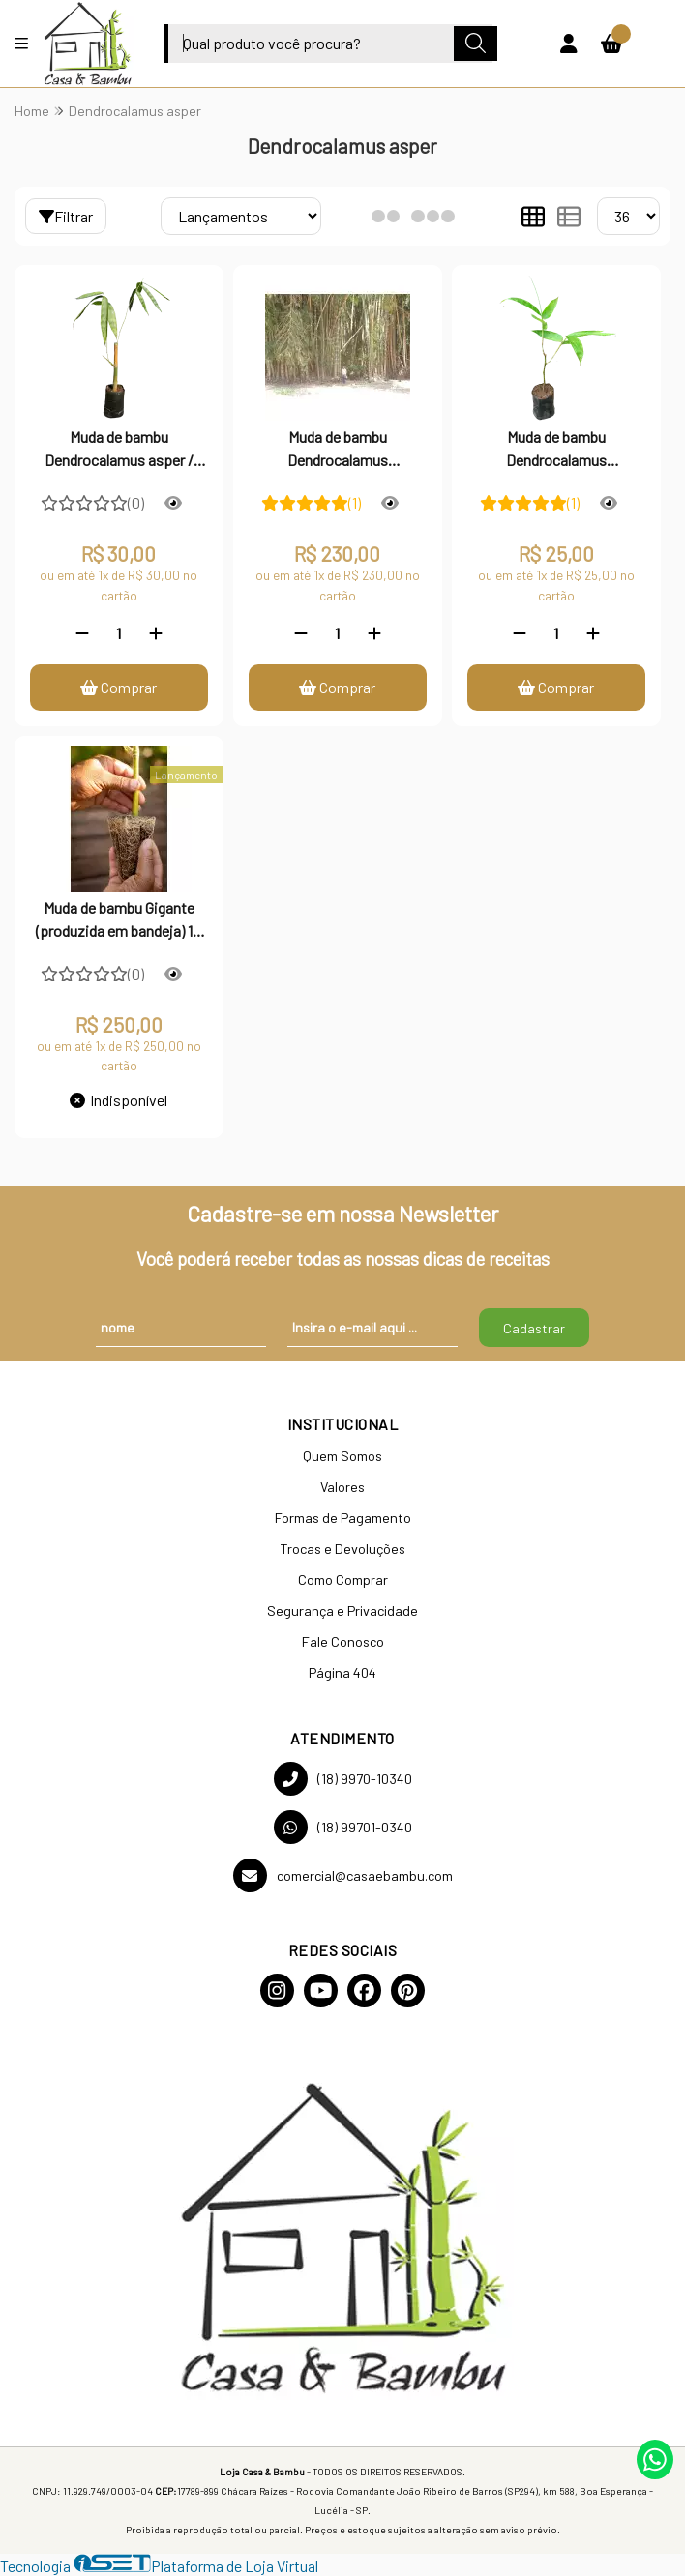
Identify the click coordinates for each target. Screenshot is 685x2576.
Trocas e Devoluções (342, 1548)
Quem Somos (342, 1456)
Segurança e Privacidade (342, 1610)
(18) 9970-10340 (343, 1779)
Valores (342, 1486)
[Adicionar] (155, 633)
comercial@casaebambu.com (343, 1875)
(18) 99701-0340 (343, 1827)
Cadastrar (534, 1328)
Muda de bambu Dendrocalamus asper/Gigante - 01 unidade (556, 450)
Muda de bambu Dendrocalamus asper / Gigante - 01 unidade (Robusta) (119, 450)
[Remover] (82, 633)
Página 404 (342, 1672)
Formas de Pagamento (343, 1517)
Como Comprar (343, 1579)
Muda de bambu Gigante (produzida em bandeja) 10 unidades (118, 921)
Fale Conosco (343, 1641)
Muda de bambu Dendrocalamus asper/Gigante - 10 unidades (338, 450)
